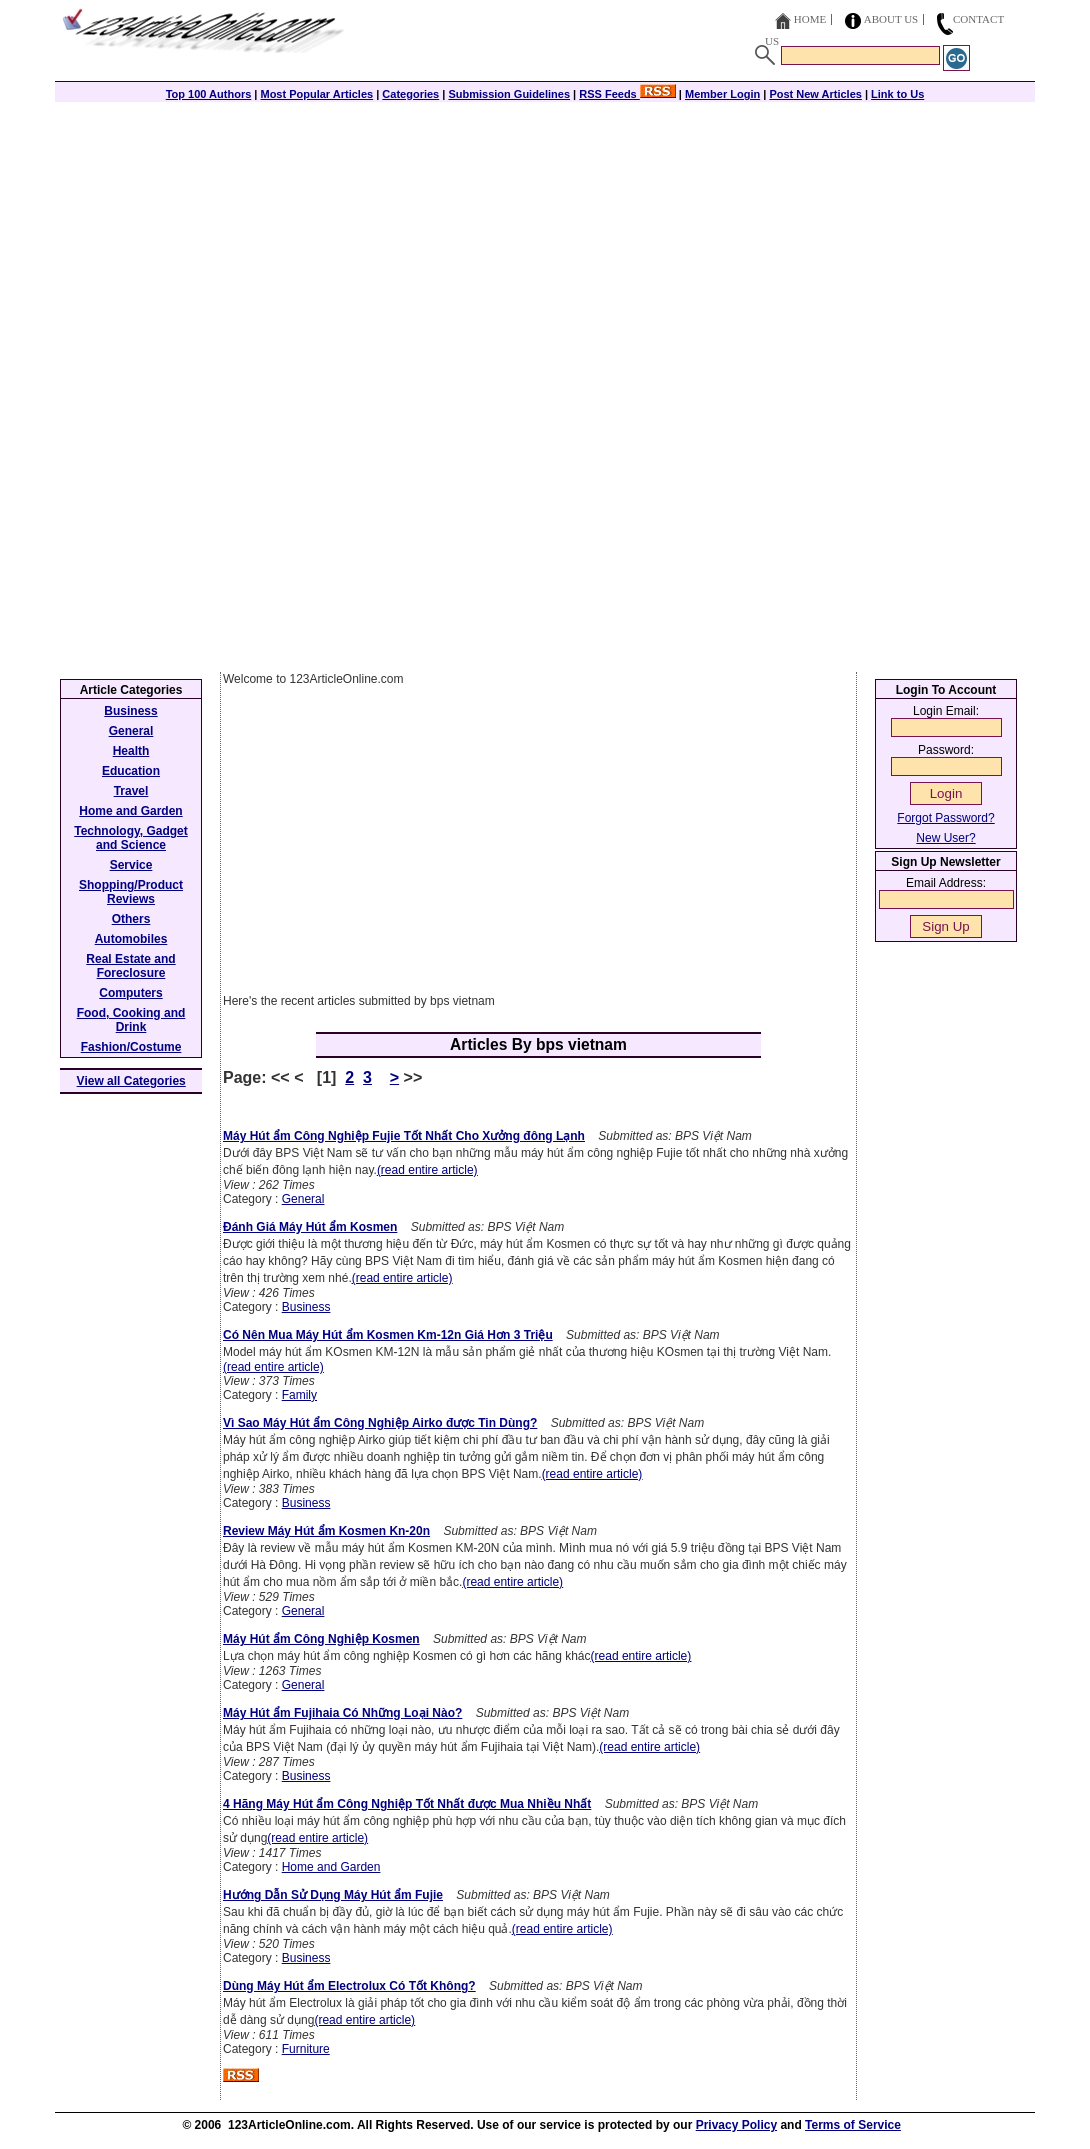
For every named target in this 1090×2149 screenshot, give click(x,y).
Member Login (722, 94)
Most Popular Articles (316, 94)
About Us (891, 19)
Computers (130, 993)
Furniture (306, 2049)
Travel (131, 791)
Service (131, 865)
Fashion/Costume (131, 1047)
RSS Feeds (627, 94)
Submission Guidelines (509, 94)
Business (306, 1307)
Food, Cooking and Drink (131, 1020)
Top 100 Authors (209, 94)
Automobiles (131, 939)
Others (131, 919)
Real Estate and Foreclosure (130, 966)
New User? (945, 838)
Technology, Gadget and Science (131, 838)
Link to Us (897, 94)
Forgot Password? (945, 818)
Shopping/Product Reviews (131, 892)
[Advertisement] (545, 242)
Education (131, 771)
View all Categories (131, 1081)
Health (131, 751)
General (303, 1199)
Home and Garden (331, 1867)
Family (299, 1395)
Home (810, 19)
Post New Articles (815, 94)
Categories (410, 94)
